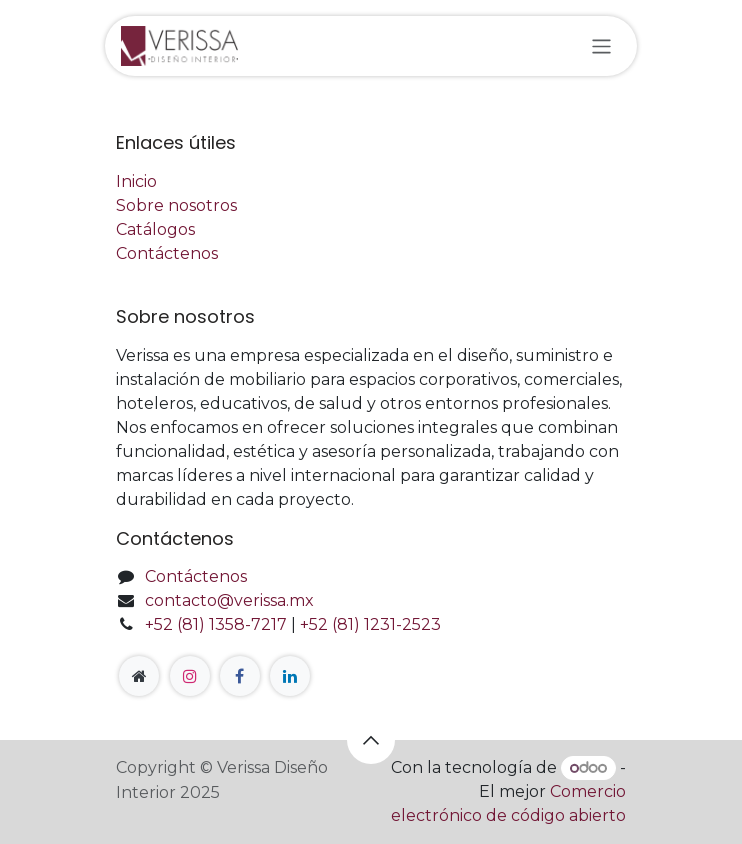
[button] (371, 740)
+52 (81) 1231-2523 (370, 624)
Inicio (136, 181)
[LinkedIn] (290, 676)
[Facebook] (240, 676)
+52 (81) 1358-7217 (216, 624)
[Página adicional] (139, 676)
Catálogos (155, 229)
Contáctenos (167, 253)
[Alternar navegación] (601, 45)
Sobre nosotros (176, 205)
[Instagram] (190, 676)
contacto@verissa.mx (229, 600)
